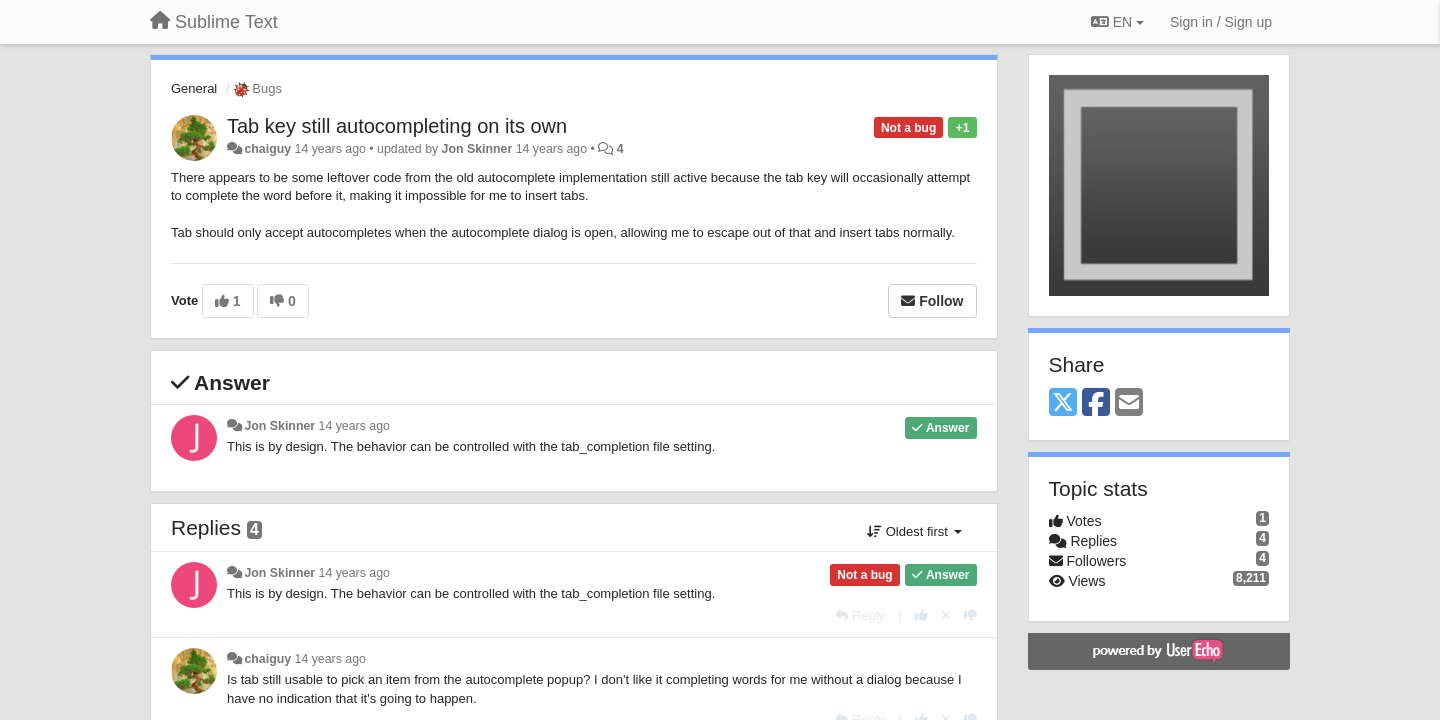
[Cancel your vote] (946, 615)
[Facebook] (1096, 403)
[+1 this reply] (921, 615)
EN (1117, 22)
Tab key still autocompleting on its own (397, 126)
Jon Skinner (477, 149)
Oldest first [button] (914, 531)
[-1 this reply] (970, 615)
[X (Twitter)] (1063, 403)
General (194, 88)
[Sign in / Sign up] (1221, 22)
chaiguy (267, 149)
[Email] (1129, 403)
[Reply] (860, 615)
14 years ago (354, 426)
